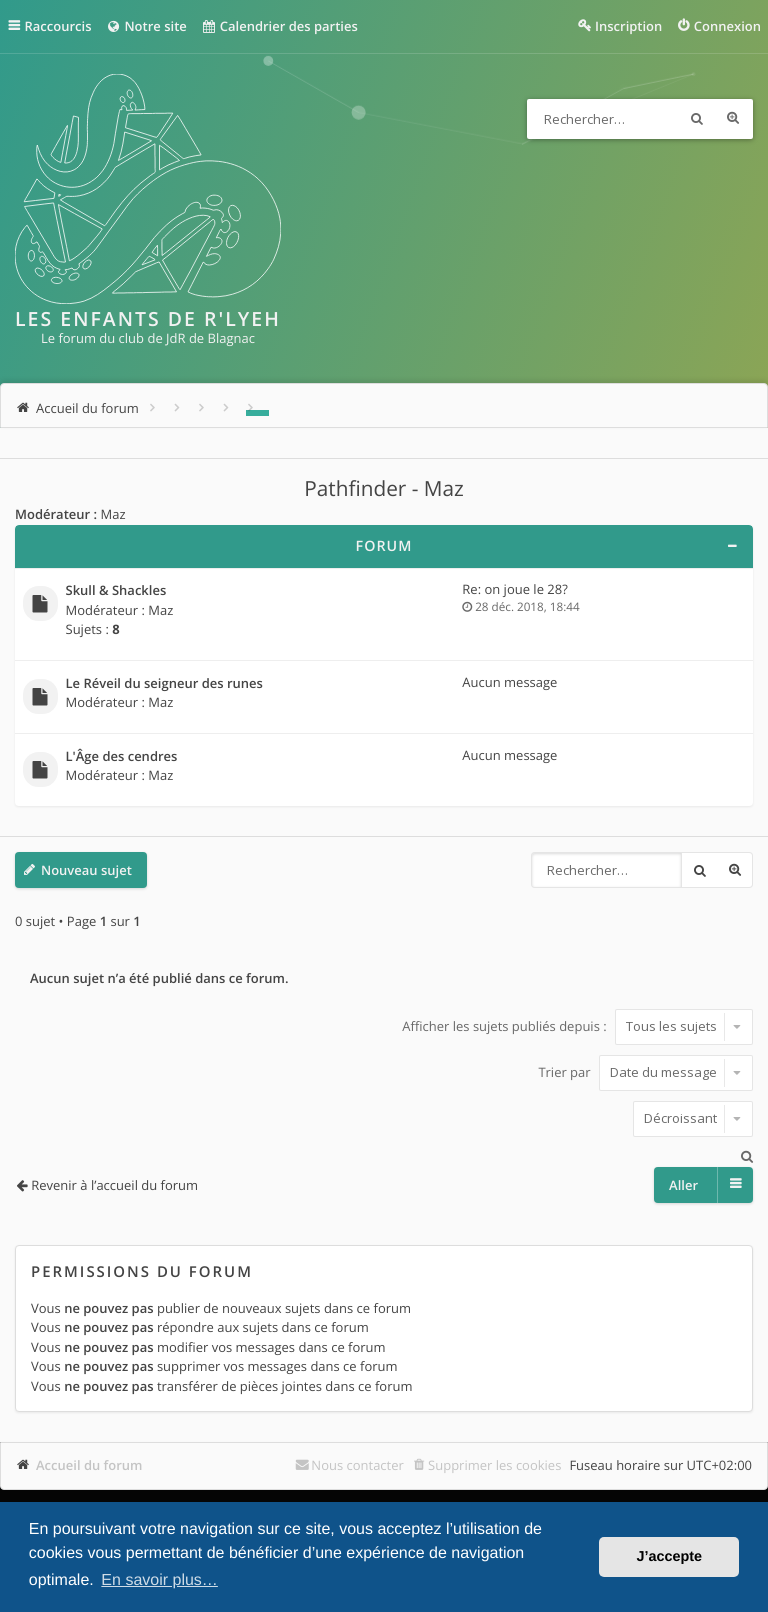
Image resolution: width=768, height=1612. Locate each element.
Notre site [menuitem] (145, 26)
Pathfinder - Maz (384, 489)
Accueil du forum (89, 1465)
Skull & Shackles (116, 591)
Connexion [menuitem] (727, 26)
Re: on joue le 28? (514, 589)
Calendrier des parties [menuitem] (279, 26)
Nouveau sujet (86, 870)
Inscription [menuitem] (628, 26)
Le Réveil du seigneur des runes (164, 684)
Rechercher (697, 119)
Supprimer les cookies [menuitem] (494, 1465)
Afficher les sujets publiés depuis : (577, 1026)
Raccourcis (58, 26)
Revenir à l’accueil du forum (114, 1185)
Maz (112, 514)
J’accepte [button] (669, 1557)
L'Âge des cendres (122, 757)
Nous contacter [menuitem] (357, 1465)
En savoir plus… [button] (159, 1580)
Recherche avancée (733, 119)
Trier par (645, 1072)
